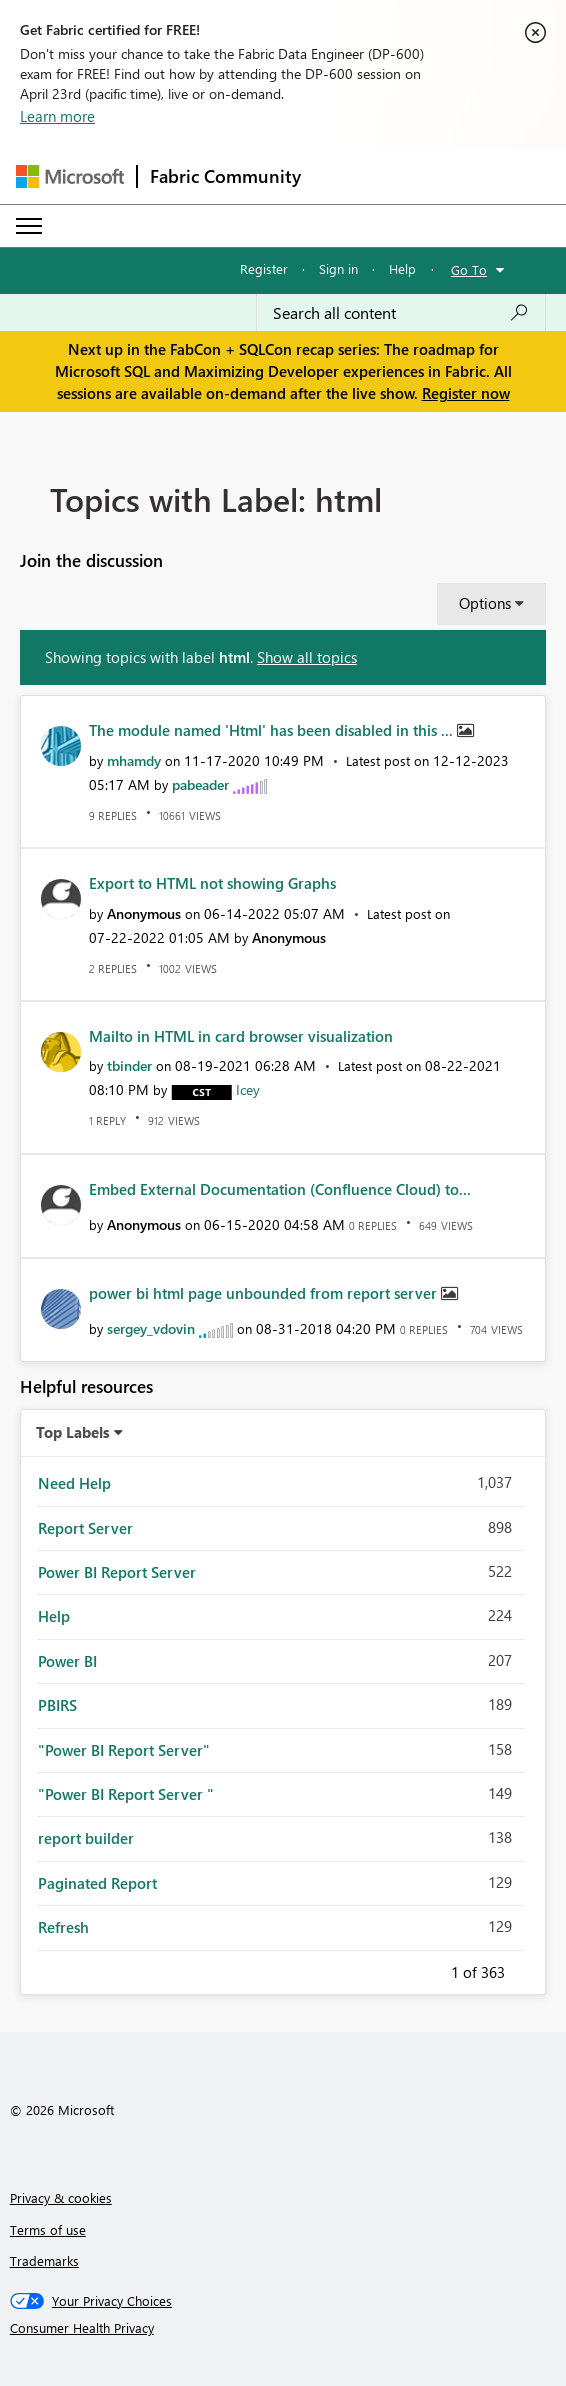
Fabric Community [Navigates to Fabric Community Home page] (225, 176)
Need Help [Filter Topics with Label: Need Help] (74, 1483)
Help (402, 268)
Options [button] (485, 603)
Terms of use (48, 2229)
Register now (466, 393)
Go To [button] (469, 269)
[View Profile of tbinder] (129, 1065)
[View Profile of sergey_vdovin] (151, 1328)
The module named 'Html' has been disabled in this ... (273, 730)
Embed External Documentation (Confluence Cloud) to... (280, 1189)
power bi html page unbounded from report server (265, 1293)
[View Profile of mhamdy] (134, 760)
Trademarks (44, 2260)
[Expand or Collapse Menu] (29, 226)
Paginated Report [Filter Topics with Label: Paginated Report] (97, 1883)
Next (529, 1969)
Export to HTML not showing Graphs (212, 883)
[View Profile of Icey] (248, 1089)
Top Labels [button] (73, 1432)
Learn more (57, 116)
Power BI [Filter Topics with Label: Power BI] (67, 1661)
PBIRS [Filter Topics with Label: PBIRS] (57, 1705)
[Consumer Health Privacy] (283, 2328)
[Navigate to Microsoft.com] (70, 176)
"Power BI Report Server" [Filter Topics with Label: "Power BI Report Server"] (124, 1750)
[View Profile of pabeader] (200, 784)
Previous (427, 1969)
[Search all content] (401, 313)
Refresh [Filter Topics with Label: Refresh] (63, 1927)
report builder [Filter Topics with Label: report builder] (86, 1838)
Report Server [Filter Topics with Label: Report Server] (85, 1528)
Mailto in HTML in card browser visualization (241, 1036)
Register (264, 268)
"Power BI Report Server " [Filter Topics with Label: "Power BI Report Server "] (126, 1794)
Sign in (338, 268)
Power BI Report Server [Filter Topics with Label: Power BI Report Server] (117, 1572)
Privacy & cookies (61, 2197)
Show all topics (307, 657)
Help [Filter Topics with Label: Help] (54, 1616)
